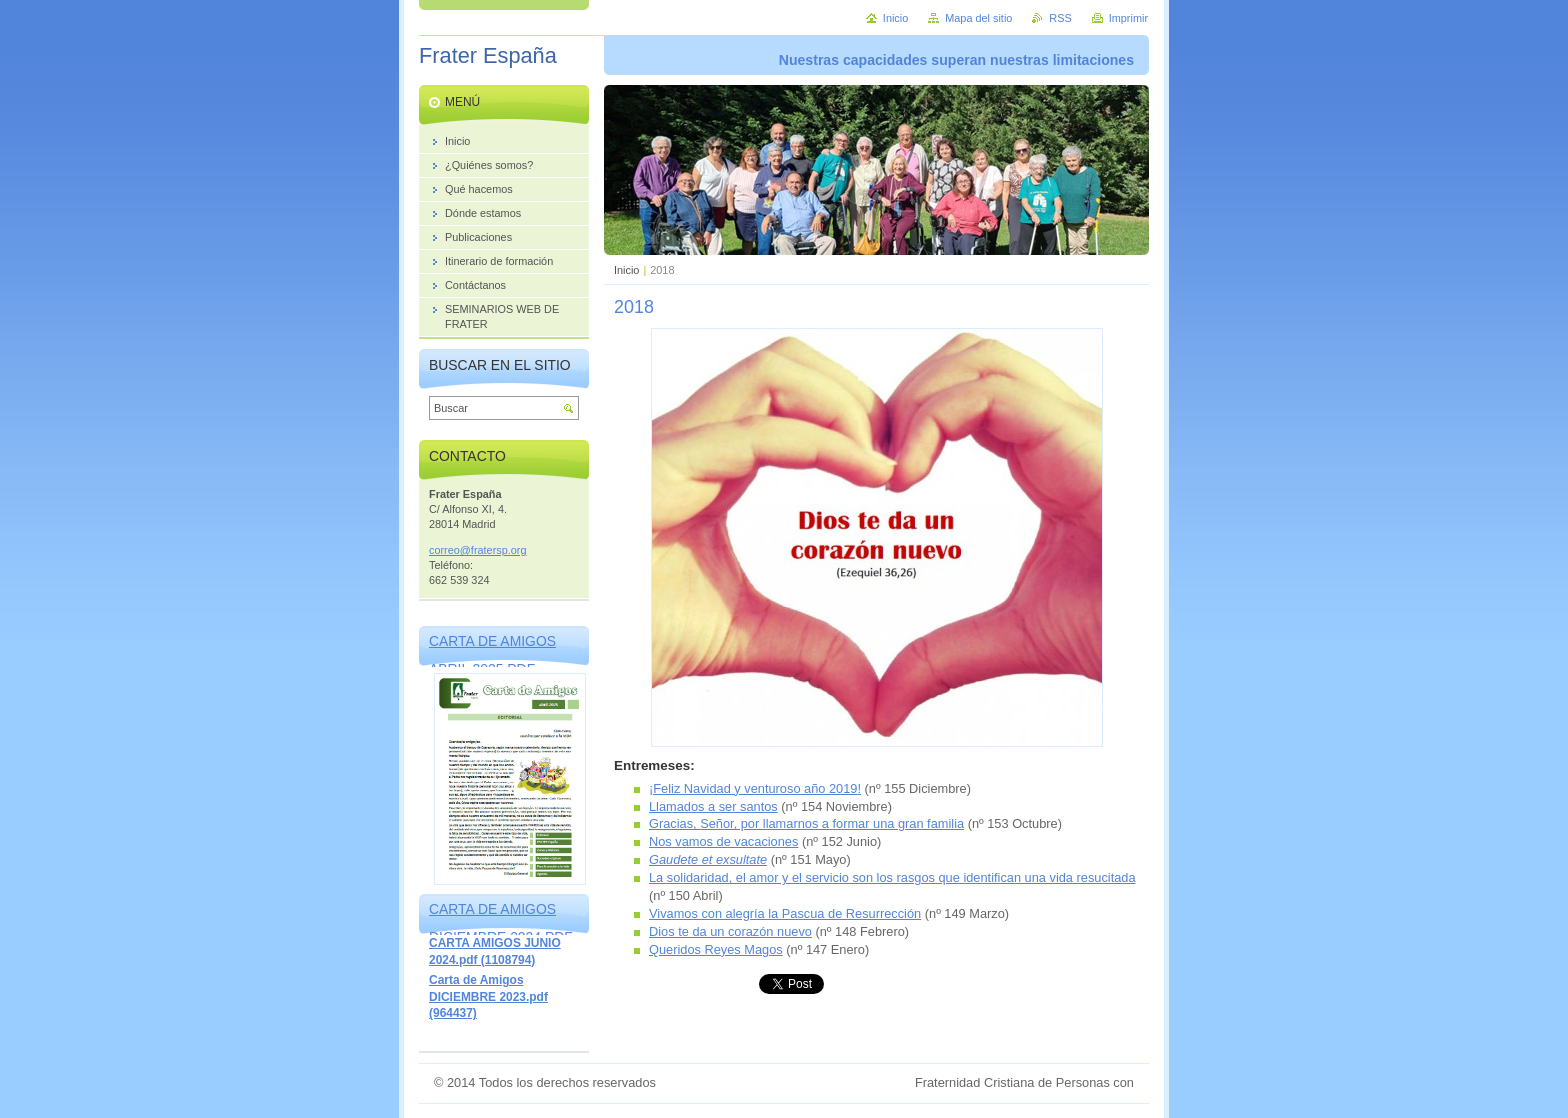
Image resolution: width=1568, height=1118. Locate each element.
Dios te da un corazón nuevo (730, 931)
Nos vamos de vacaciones (723, 841)
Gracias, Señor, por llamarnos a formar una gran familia (806, 823)
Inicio (626, 270)
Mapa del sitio (978, 18)
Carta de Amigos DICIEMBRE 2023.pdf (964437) (488, 996)
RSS (1060, 18)
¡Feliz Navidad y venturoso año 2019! (755, 788)
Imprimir (1128, 18)
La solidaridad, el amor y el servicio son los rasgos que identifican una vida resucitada (892, 877)
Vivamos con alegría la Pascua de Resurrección (785, 913)
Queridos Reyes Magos (716, 949)
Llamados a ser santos (713, 806)
